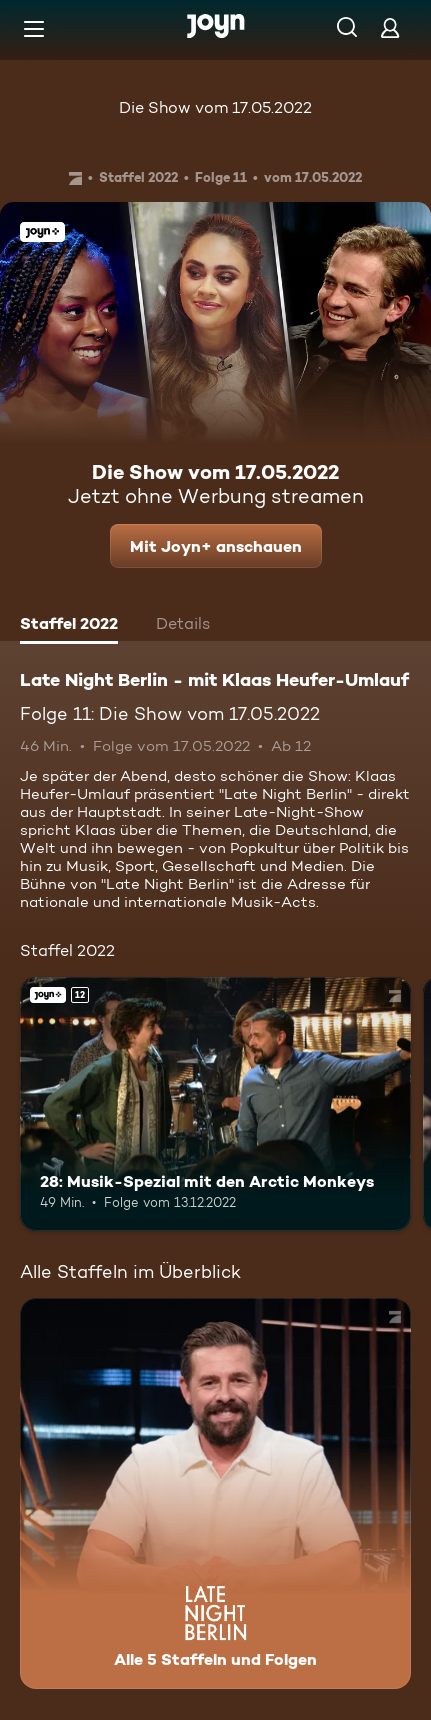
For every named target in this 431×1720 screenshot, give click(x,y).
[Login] (390, 27)
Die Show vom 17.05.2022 (215, 107)
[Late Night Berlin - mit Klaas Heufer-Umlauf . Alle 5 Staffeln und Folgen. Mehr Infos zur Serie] (215, 1493)
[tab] (69, 626)
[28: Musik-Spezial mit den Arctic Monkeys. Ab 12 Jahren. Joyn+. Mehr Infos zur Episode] (215, 1104)
